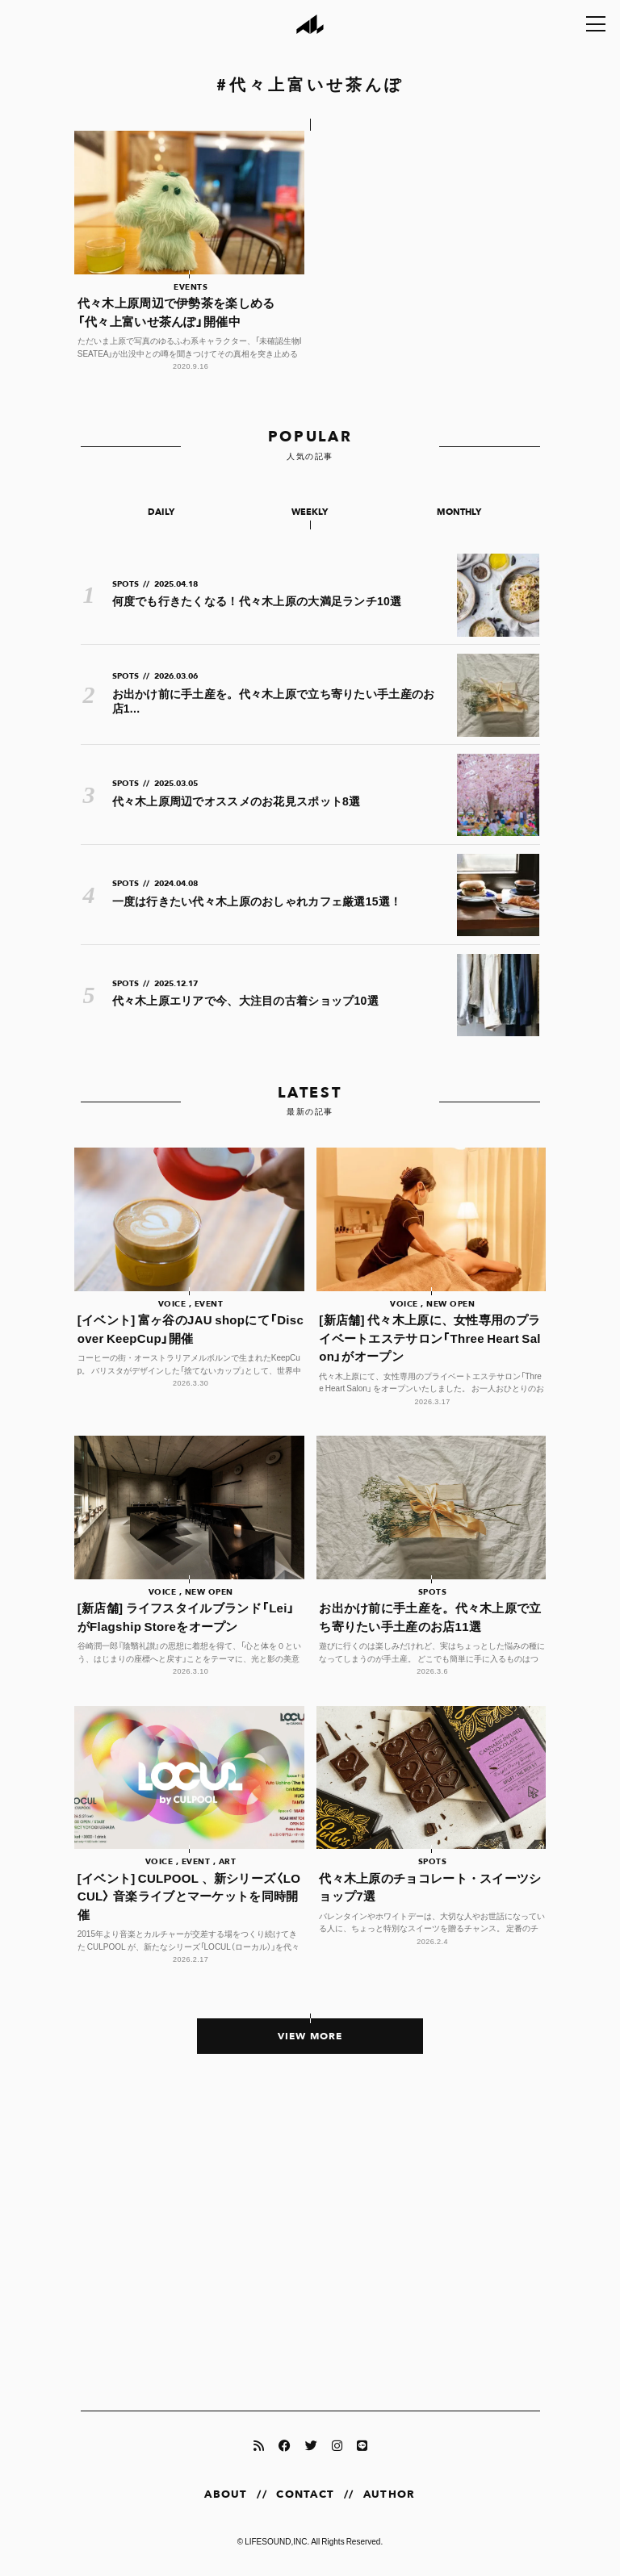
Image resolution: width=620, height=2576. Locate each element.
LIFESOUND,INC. (277, 2541)
